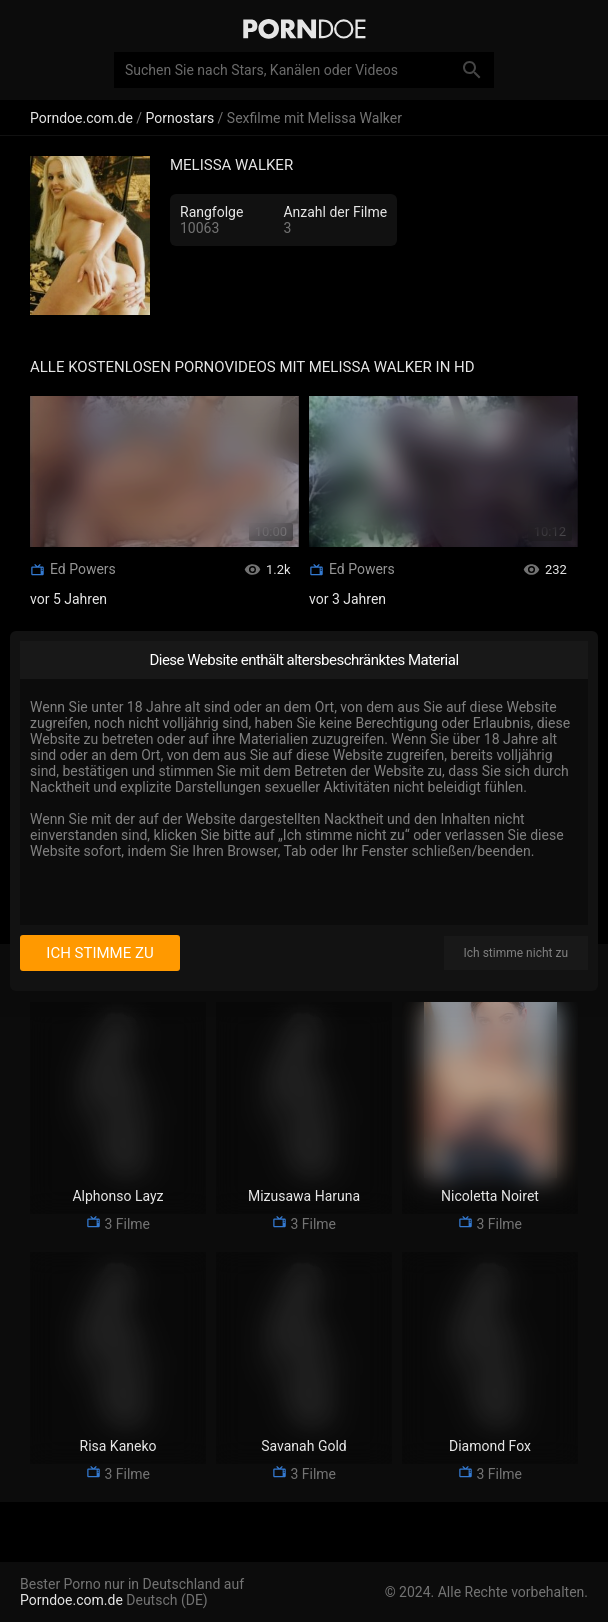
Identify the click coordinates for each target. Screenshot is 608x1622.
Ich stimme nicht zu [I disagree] (516, 953)
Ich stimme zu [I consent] (99, 953)
